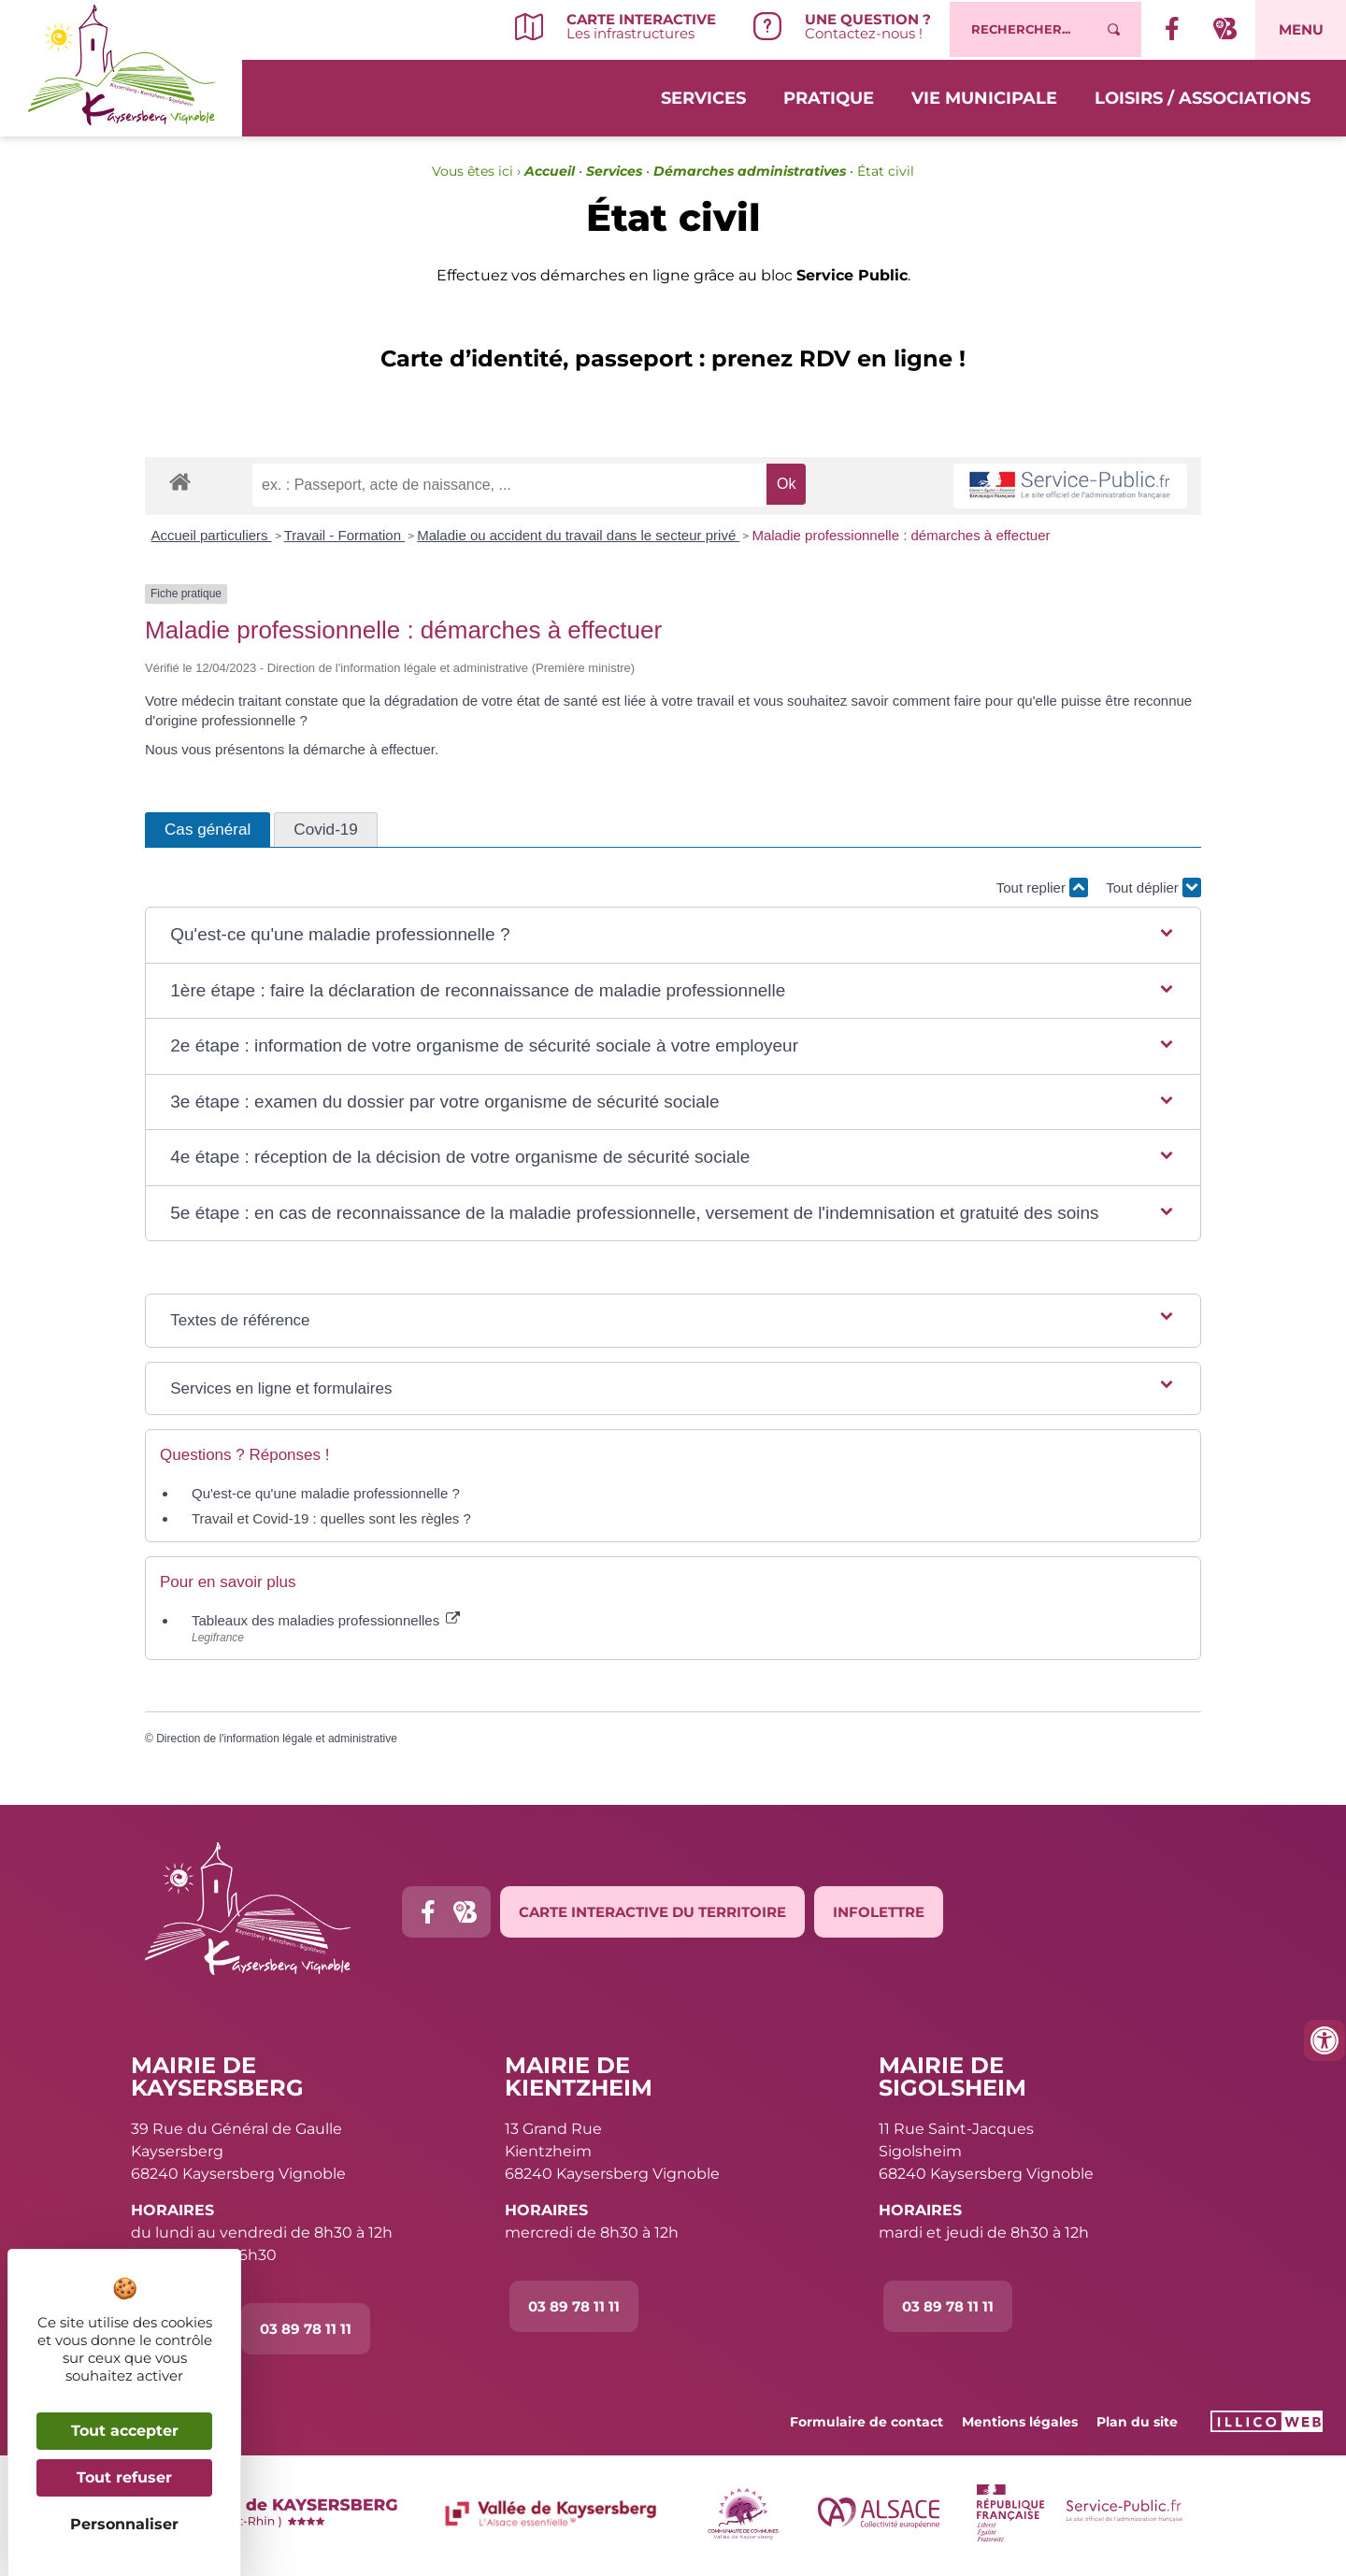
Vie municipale (984, 95)
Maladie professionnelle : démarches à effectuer (901, 535)
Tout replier (1042, 887)
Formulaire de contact (866, 2421)
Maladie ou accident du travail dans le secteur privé (578, 535)
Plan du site (1137, 2421)
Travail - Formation (344, 535)
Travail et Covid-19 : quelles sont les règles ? (331, 1518)
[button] (672, 935)
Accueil (549, 171)
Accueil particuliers (211, 535)
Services (703, 95)
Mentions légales (1020, 2421)
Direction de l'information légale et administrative (276, 1738)
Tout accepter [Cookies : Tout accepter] (125, 2431)
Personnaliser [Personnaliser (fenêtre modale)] (124, 2524)
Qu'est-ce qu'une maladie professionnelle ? (326, 1493)
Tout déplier (1153, 887)
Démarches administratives (749, 171)
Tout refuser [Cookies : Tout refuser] (124, 2477)
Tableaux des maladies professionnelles (326, 1620)
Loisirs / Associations (1202, 95)
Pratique (828, 95)
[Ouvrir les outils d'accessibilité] (1324, 2040)
